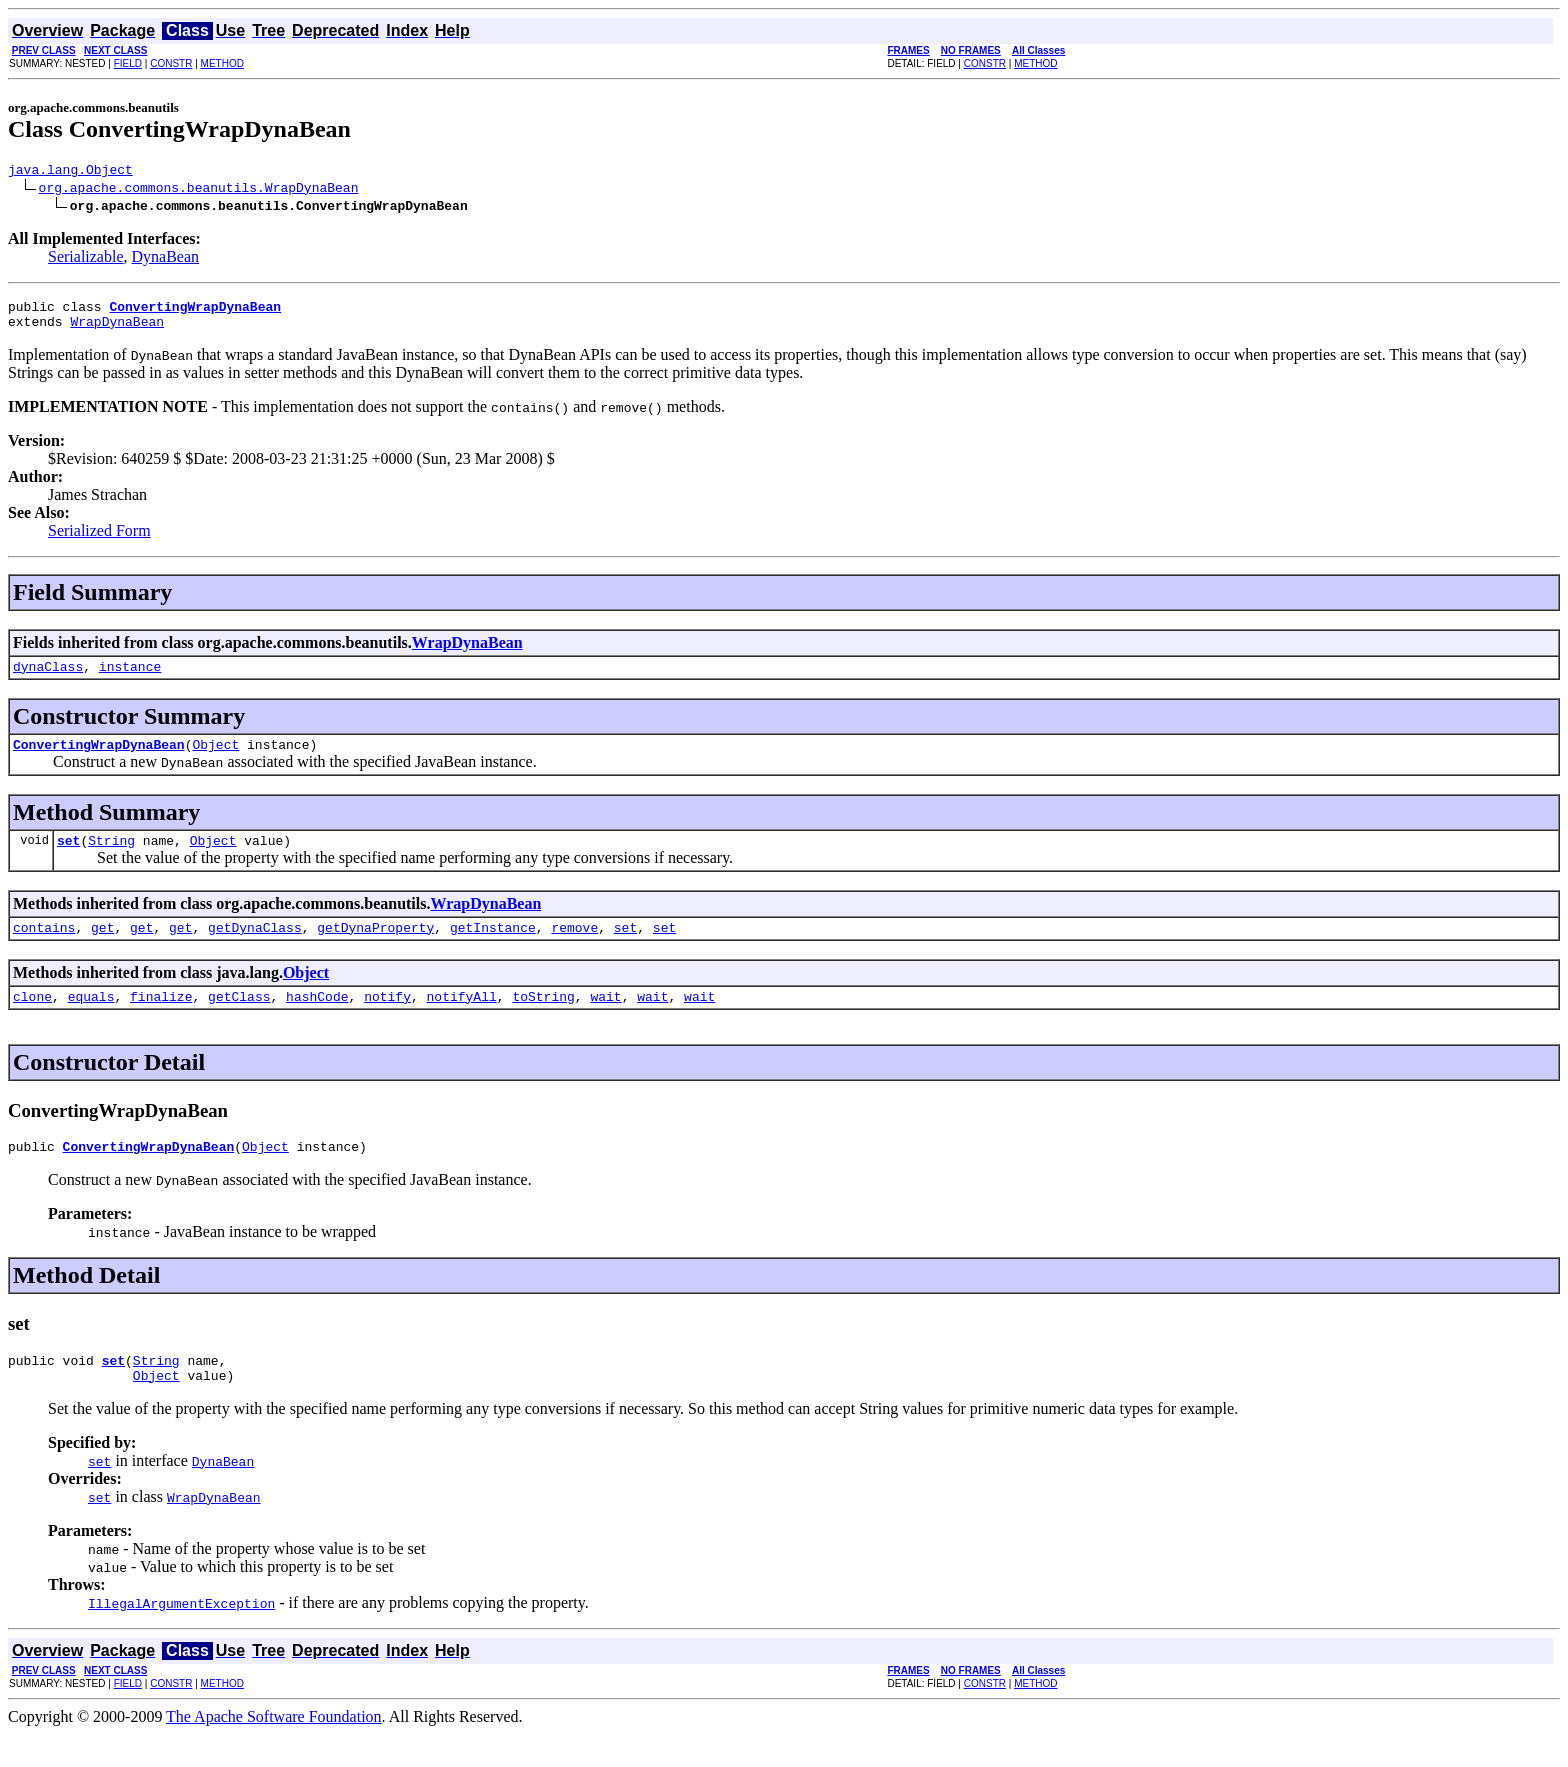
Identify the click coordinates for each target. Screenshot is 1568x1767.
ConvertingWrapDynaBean (99, 759)
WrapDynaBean (117, 330)
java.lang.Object (70, 172)
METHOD (222, 63)
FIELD (128, 63)
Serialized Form (99, 539)
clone (32, 1020)
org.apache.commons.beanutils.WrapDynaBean (199, 190)
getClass (239, 1020)
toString (543, 1020)
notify (387, 1020)
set (68, 858)
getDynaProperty (375, 948)
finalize (161, 1020)
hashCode (317, 1020)
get (102, 948)
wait (605, 1020)
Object (215, 759)
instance (130, 678)
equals (91, 1020)
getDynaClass (255, 948)
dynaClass (48, 678)
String (111, 858)
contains (44, 948)
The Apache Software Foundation (274, 1749)
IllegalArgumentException (181, 1636)
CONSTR (171, 63)
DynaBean (166, 259)
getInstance (493, 948)
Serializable (86, 259)
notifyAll (462, 1020)
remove (574, 948)
